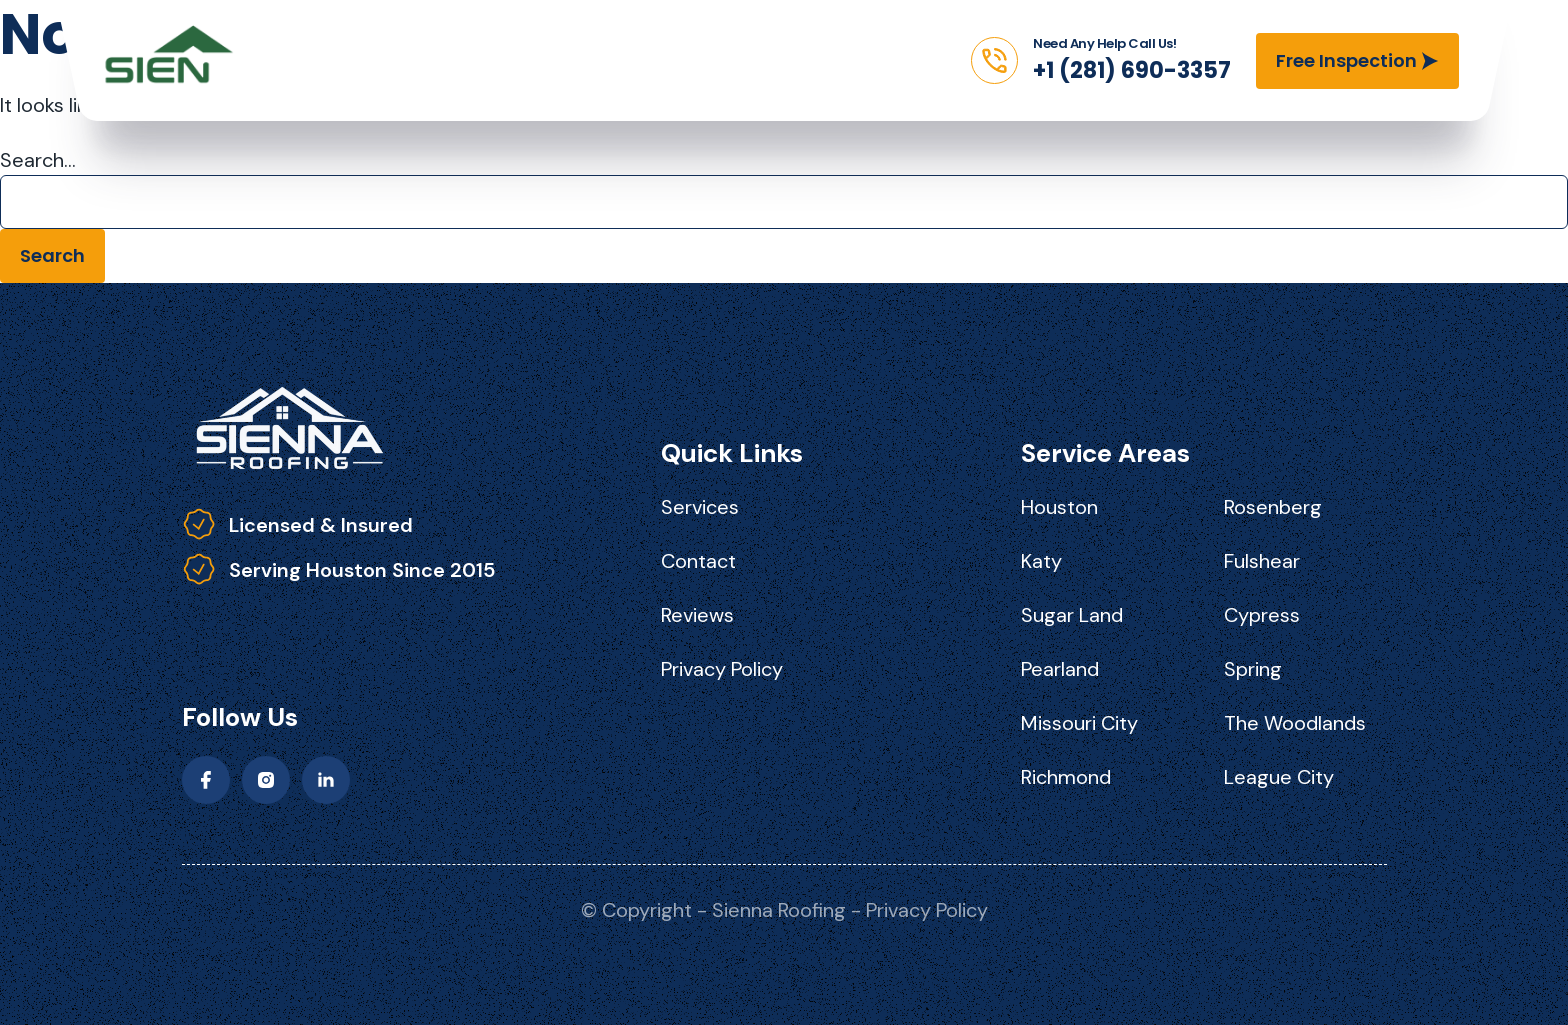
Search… (38, 160)
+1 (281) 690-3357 (1132, 70)
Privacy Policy (722, 669)
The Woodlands (1295, 723)
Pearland (1060, 669)
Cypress (1262, 615)
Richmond (1066, 777)
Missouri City (1079, 723)
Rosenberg (1273, 507)
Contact (698, 561)
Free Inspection (1346, 60)
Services (700, 507)
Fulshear (1262, 561)
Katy (1041, 561)
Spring (1253, 669)
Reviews (697, 615)
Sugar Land (1072, 615)
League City (1279, 777)
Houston (1059, 507)
